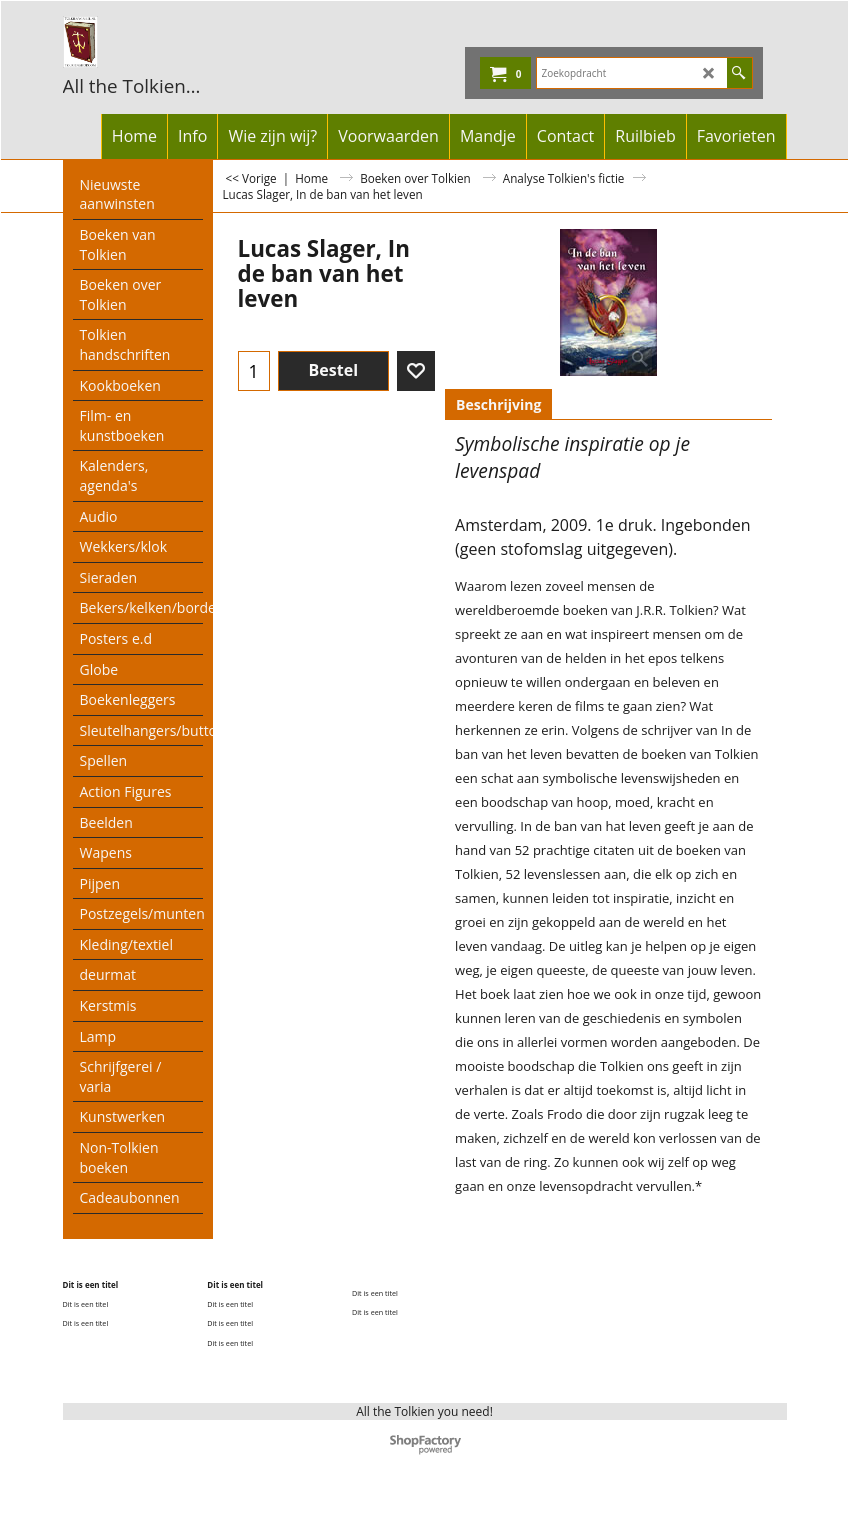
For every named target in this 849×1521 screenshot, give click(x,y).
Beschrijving (498, 404)
